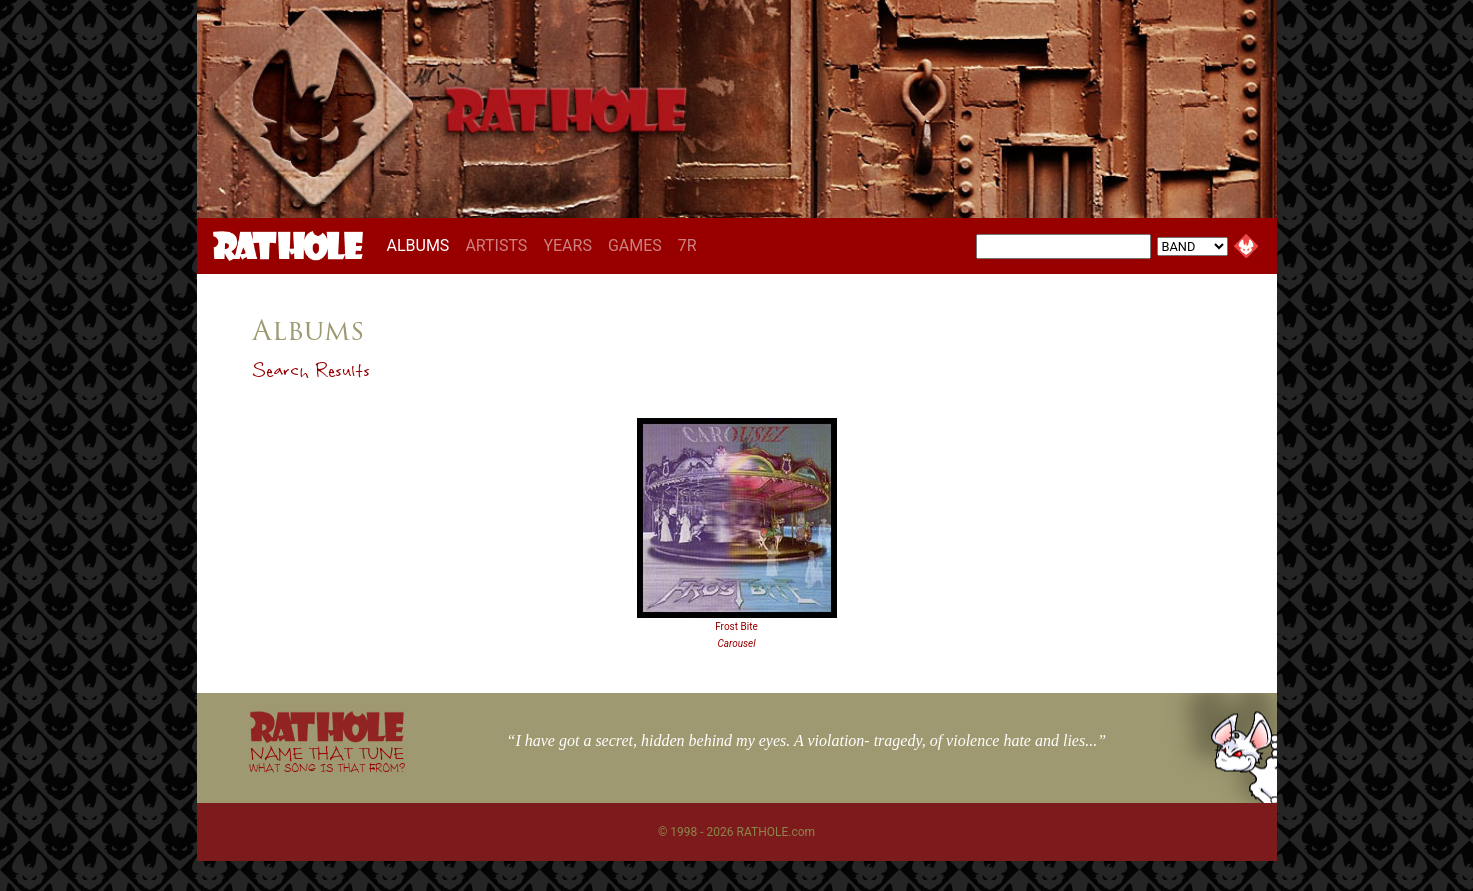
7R (687, 245)
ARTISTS (496, 245)
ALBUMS (422, 245)
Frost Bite (736, 626)
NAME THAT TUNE (327, 758)
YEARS (567, 245)
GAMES (635, 245)
